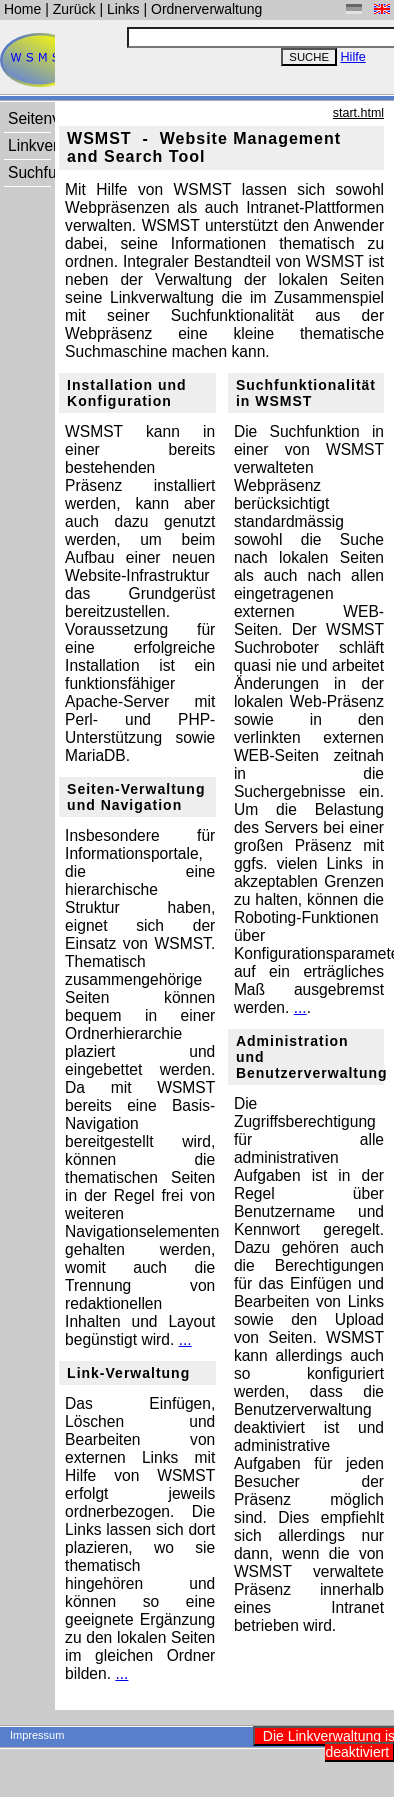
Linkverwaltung (28, 145)
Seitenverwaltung (28, 118)
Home (24, 9)
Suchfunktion (28, 172)
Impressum (37, 1735)
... (185, 1339)
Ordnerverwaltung (206, 9)
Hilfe (353, 57)
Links (123, 9)
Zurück (76, 9)
